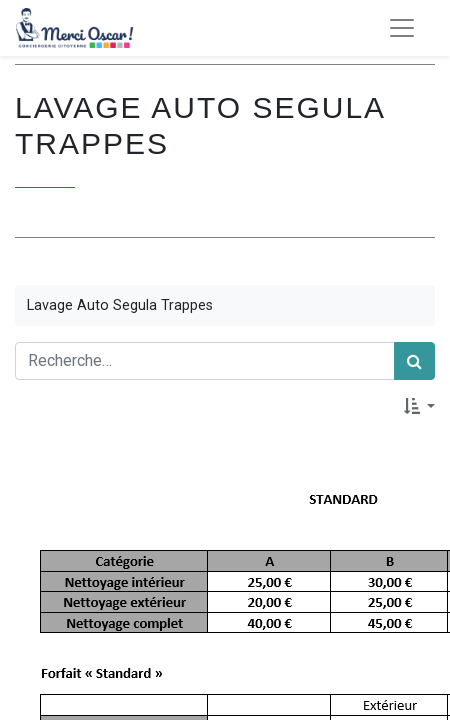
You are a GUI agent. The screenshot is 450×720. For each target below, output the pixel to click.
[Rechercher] (414, 361)
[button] (419, 406)
